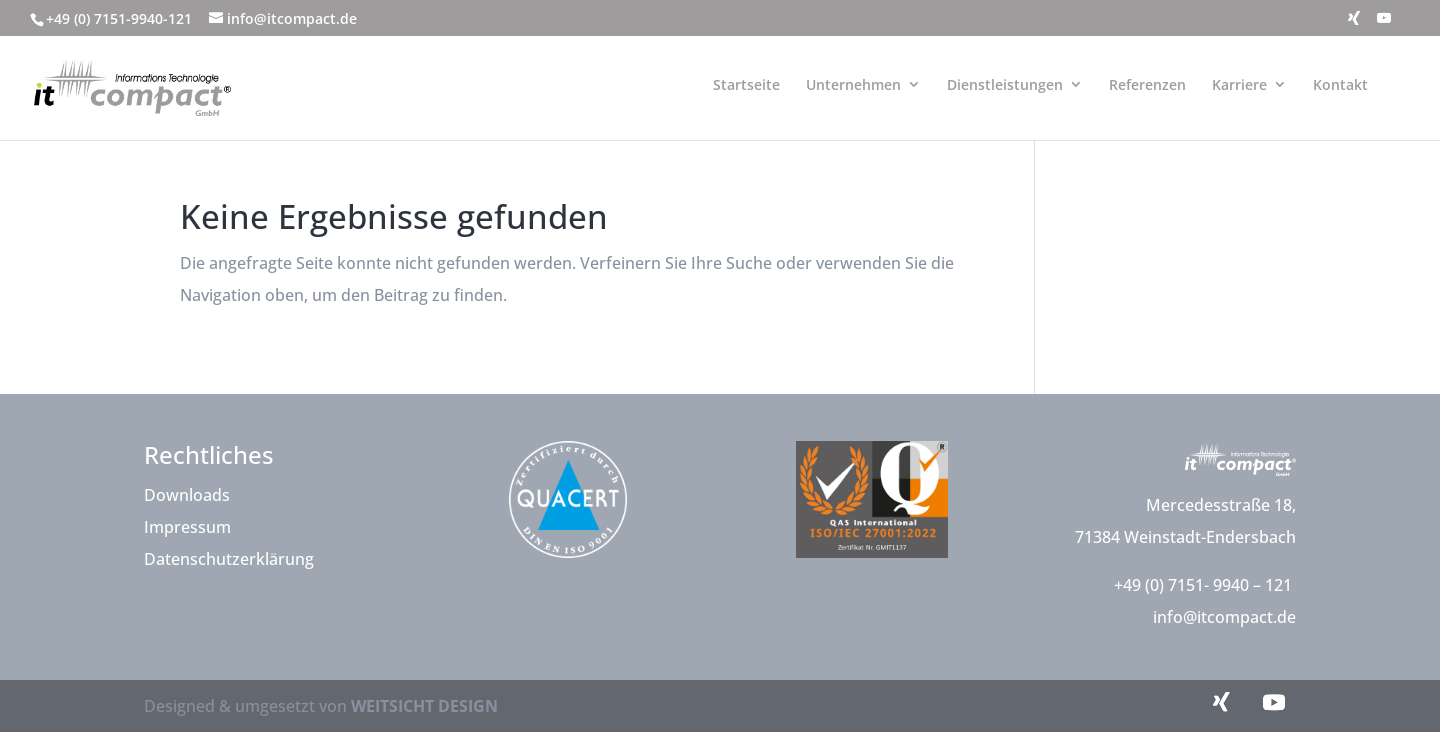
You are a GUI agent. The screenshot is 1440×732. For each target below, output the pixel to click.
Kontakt (1340, 84)
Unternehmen (853, 84)
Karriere (1239, 84)
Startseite (746, 84)
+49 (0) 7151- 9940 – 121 (1205, 585)
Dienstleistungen (1005, 84)
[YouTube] (1384, 23)
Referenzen (1147, 84)
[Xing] (1354, 23)
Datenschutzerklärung (229, 559)
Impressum (187, 527)
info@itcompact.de (1224, 617)
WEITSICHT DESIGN (424, 706)
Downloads (187, 495)
